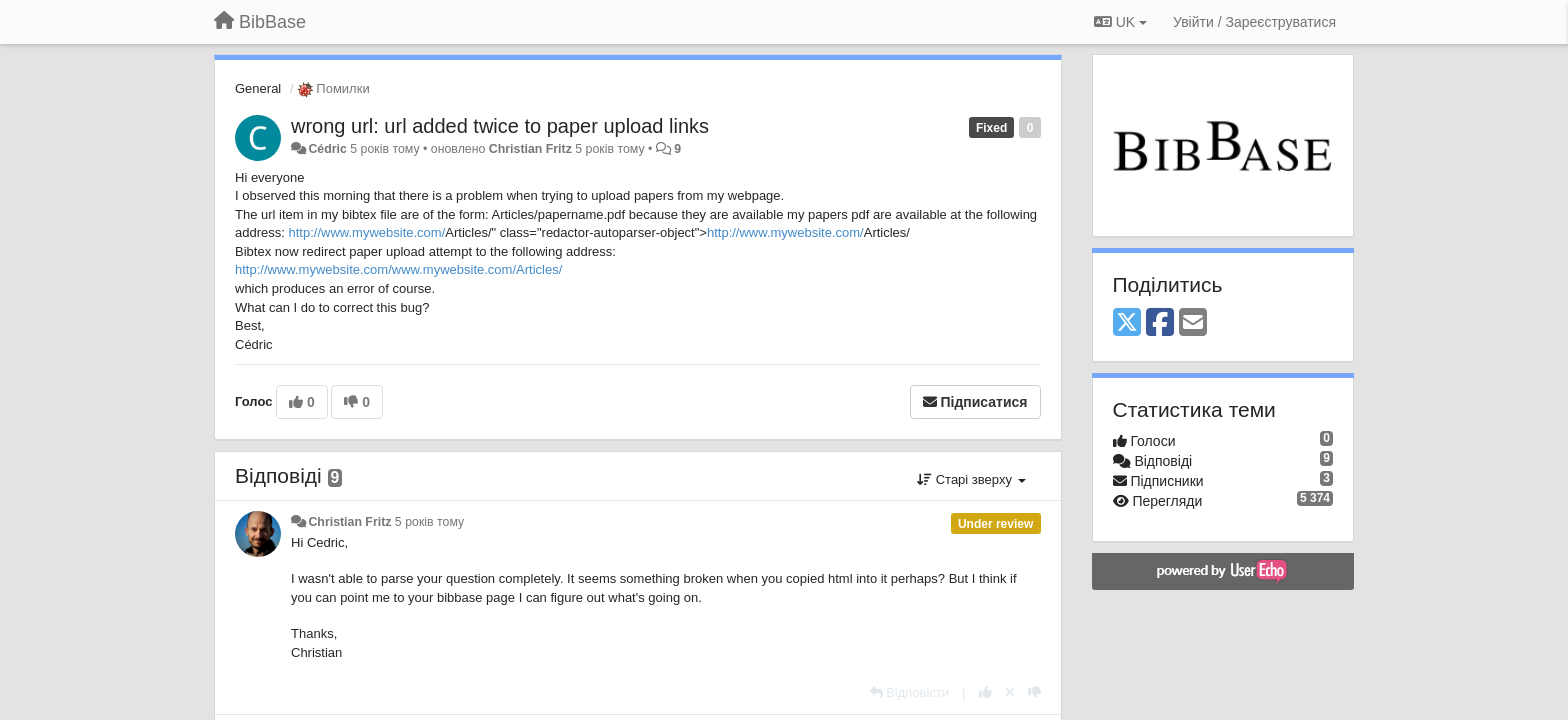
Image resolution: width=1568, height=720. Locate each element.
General (258, 88)
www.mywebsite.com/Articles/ (477, 269)
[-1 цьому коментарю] (1034, 692)
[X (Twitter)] (1127, 323)
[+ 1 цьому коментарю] (985, 692)
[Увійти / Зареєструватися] (1254, 22)
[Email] (1193, 323)
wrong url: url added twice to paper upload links (500, 126)
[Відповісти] (910, 692)
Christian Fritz (530, 149)
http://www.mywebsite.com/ (366, 232)
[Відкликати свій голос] (1010, 692)
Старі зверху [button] (971, 479)
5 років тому (429, 522)
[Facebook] (1160, 323)
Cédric (327, 149)
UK (1120, 22)
